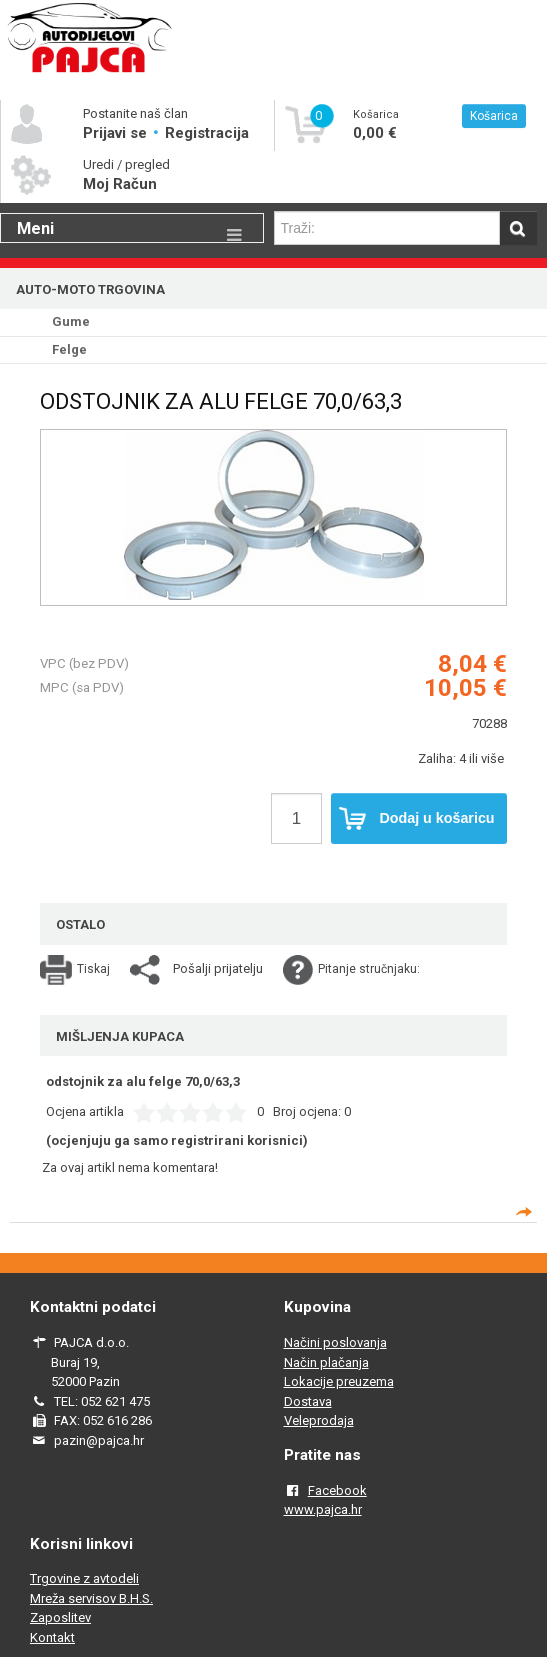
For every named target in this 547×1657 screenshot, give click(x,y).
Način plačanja (326, 1362)
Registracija (207, 133)
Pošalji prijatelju (218, 968)
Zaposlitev (60, 1617)
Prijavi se (117, 133)
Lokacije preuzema (339, 1381)
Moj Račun (120, 184)
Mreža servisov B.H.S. (91, 1598)
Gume (71, 321)
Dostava (308, 1401)
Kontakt (52, 1637)
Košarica (494, 116)
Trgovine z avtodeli (84, 1578)
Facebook (337, 1490)
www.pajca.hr (323, 1509)
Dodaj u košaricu (417, 819)
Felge (69, 349)
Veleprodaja (319, 1420)
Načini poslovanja (335, 1342)
